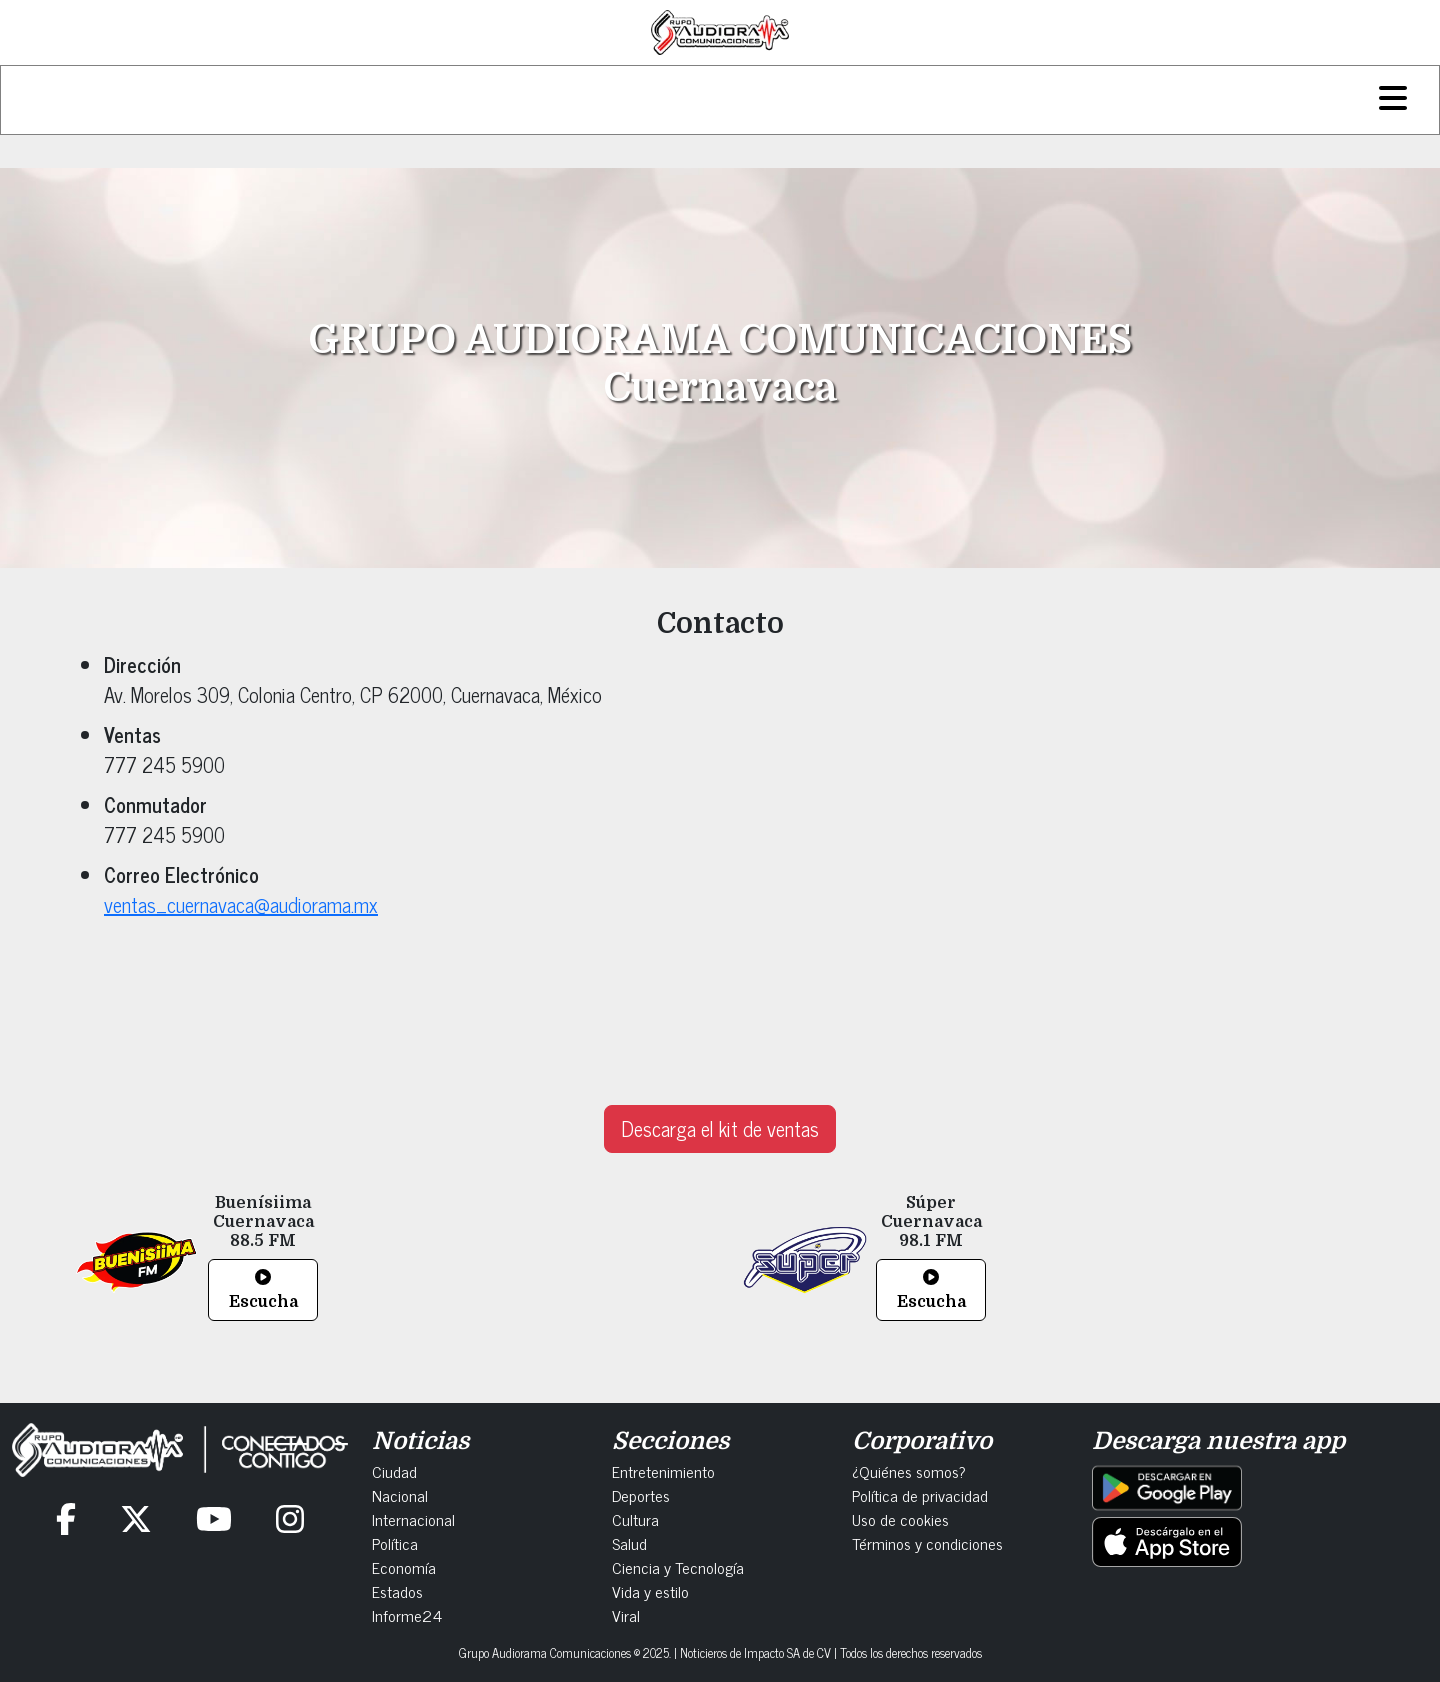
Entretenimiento (663, 1471)
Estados (397, 1591)
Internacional (413, 1519)
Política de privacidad (920, 1495)
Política (395, 1543)
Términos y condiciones (927, 1543)
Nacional (400, 1495)
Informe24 (407, 1615)
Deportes (641, 1495)
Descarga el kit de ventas (720, 1128)
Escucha (263, 1290)
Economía (404, 1567)
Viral (626, 1615)
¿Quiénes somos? (909, 1471)
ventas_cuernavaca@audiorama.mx (241, 904)
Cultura (635, 1519)
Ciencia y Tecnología (678, 1567)
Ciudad (394, 1471)
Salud (629, 1543)
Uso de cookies (900, 1519)
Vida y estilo (650, 1591)
